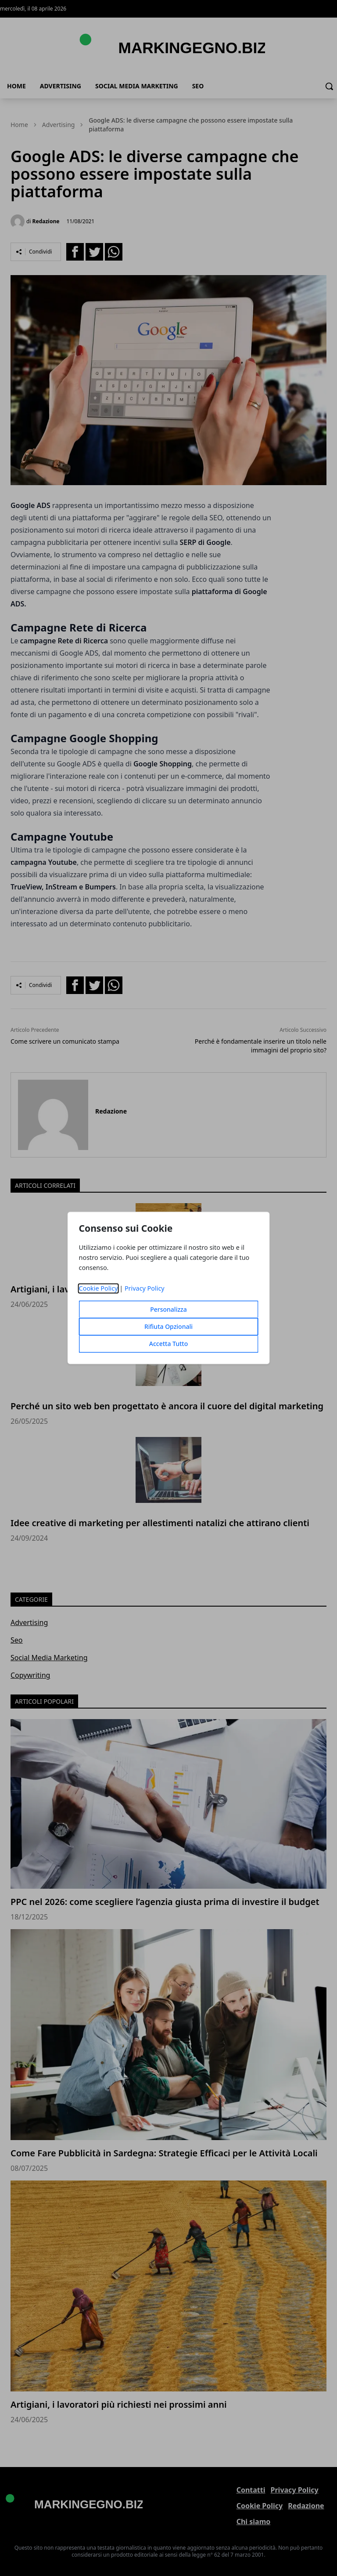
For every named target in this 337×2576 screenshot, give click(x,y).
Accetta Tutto (168, 1344)
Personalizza (168, 1310)
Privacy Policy (145, 1288)
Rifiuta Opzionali (168, 1327)
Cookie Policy (98, 1288)
